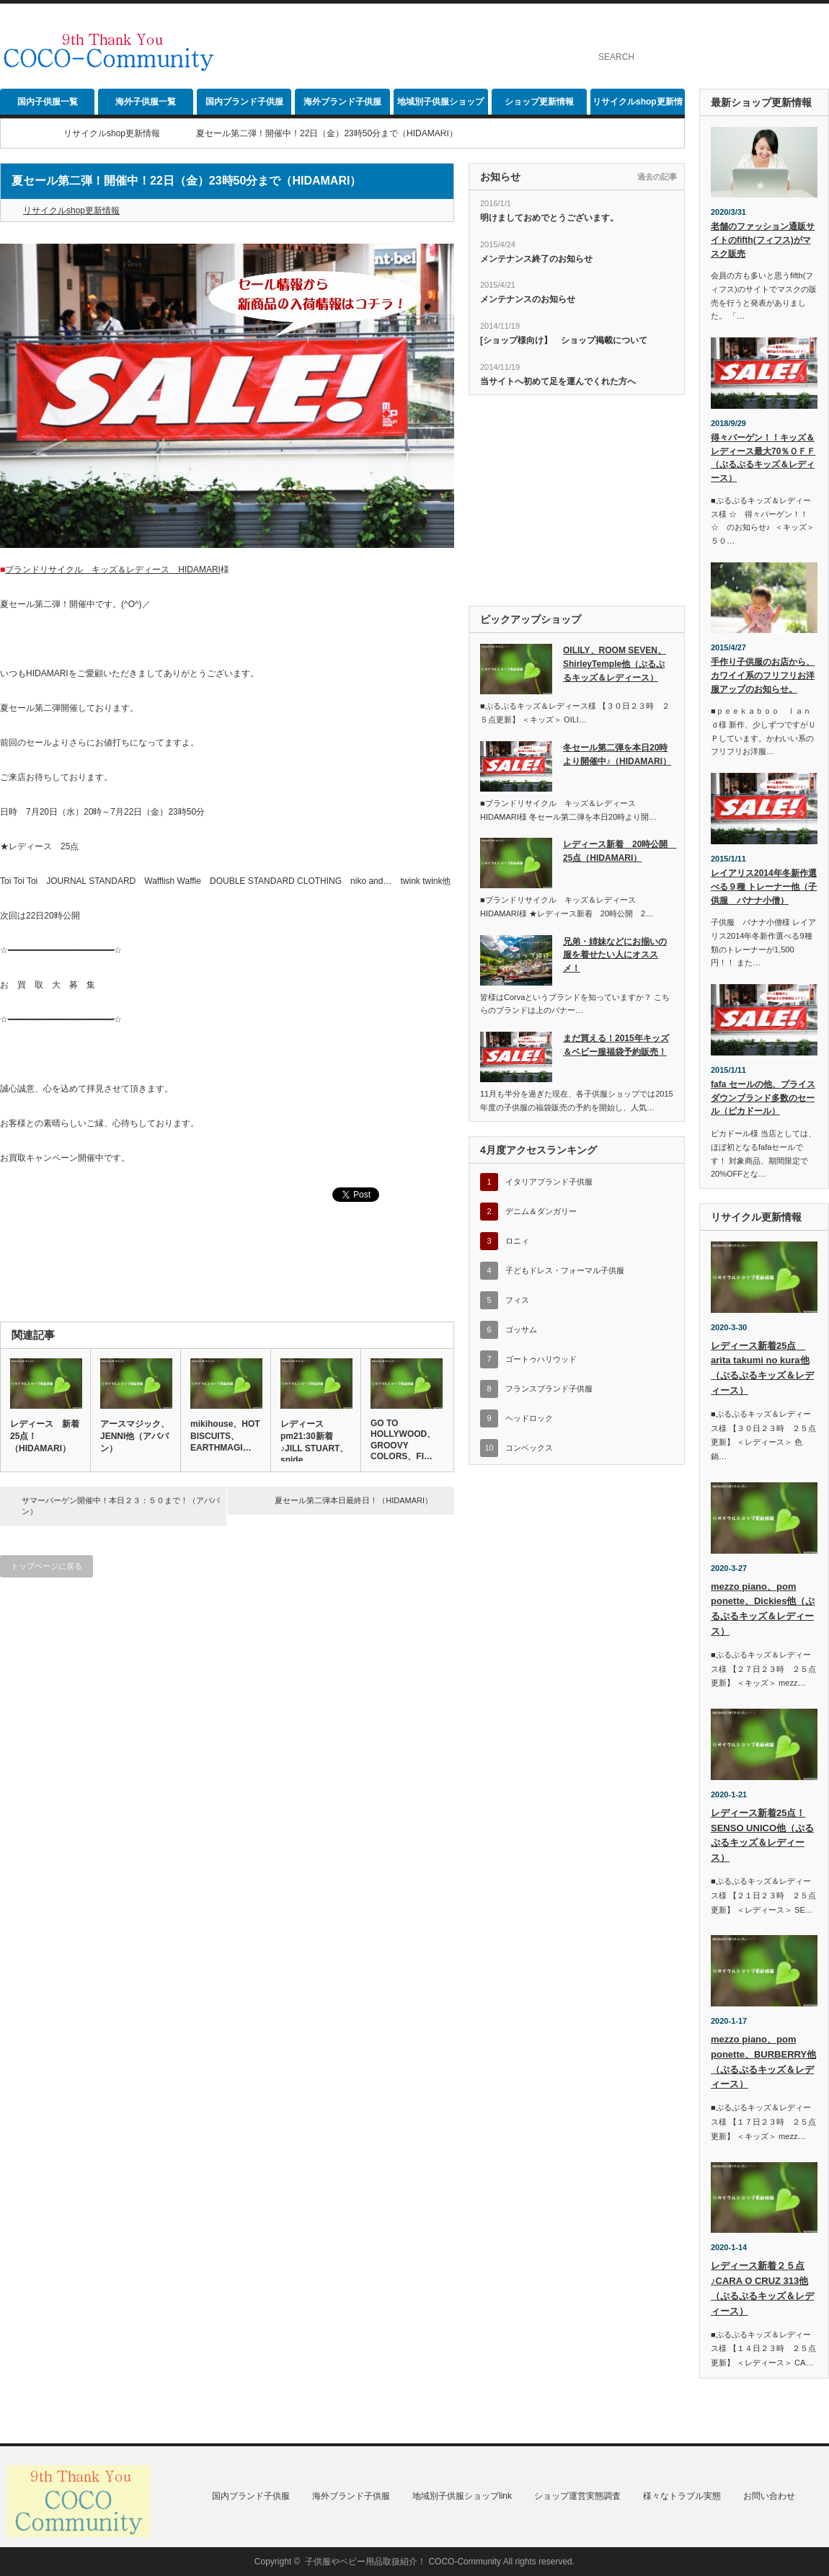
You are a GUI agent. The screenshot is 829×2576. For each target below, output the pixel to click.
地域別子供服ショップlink (440, 106)
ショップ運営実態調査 (577, 2496)
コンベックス (529, 1447)
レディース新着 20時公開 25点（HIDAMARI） (618, 851)
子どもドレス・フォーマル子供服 (564, 1270)
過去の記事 (657, 176)
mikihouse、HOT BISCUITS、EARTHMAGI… (225, 1436)
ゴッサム (521, 1329)
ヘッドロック (529, 1418)
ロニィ (517, 1240)
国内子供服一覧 (47, 102)
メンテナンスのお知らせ (527, 299)
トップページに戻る (46, 1566)
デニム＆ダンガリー (541, 1211)
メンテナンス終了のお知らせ (536, 259)
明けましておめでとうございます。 (549, 218)
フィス (517, 1300)
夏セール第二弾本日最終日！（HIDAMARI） (354, 1500)
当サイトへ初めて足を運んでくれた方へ (558, 381)
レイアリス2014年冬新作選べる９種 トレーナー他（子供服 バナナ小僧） (764, 886)
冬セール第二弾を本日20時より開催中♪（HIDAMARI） (617, 754)
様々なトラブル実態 (682, 2496)
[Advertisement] (408, 126)
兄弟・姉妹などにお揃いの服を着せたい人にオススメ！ (615, 955)
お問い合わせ (769, 2496)
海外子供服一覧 (145, 102)
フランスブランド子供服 (549, 1388)
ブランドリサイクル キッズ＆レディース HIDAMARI (113, 570)
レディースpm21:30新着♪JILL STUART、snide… (314, 1442)
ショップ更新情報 (539, 102)
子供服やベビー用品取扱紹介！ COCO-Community (403, 2562)
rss (821, 24)
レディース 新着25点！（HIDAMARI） (44, 1436)
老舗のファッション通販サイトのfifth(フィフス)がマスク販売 (763, 239)
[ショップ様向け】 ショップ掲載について (563, 340)
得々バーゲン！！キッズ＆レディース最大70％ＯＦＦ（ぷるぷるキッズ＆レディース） (763, 458)
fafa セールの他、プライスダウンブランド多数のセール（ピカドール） (763, 1097)
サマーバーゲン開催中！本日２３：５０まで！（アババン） (121, 1505)
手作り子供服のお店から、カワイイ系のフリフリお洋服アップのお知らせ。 (763, 675)
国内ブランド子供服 (244, 102)
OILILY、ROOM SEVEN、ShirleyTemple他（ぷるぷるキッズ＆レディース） (614, 663)
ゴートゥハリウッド (541, 1359)
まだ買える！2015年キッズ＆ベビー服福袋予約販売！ (616, 1045)
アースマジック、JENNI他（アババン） (134, 1436)
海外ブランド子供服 (342, 102)
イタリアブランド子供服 (549, 1181)
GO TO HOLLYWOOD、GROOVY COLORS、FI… (403, 1439)
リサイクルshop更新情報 (638, 106)
